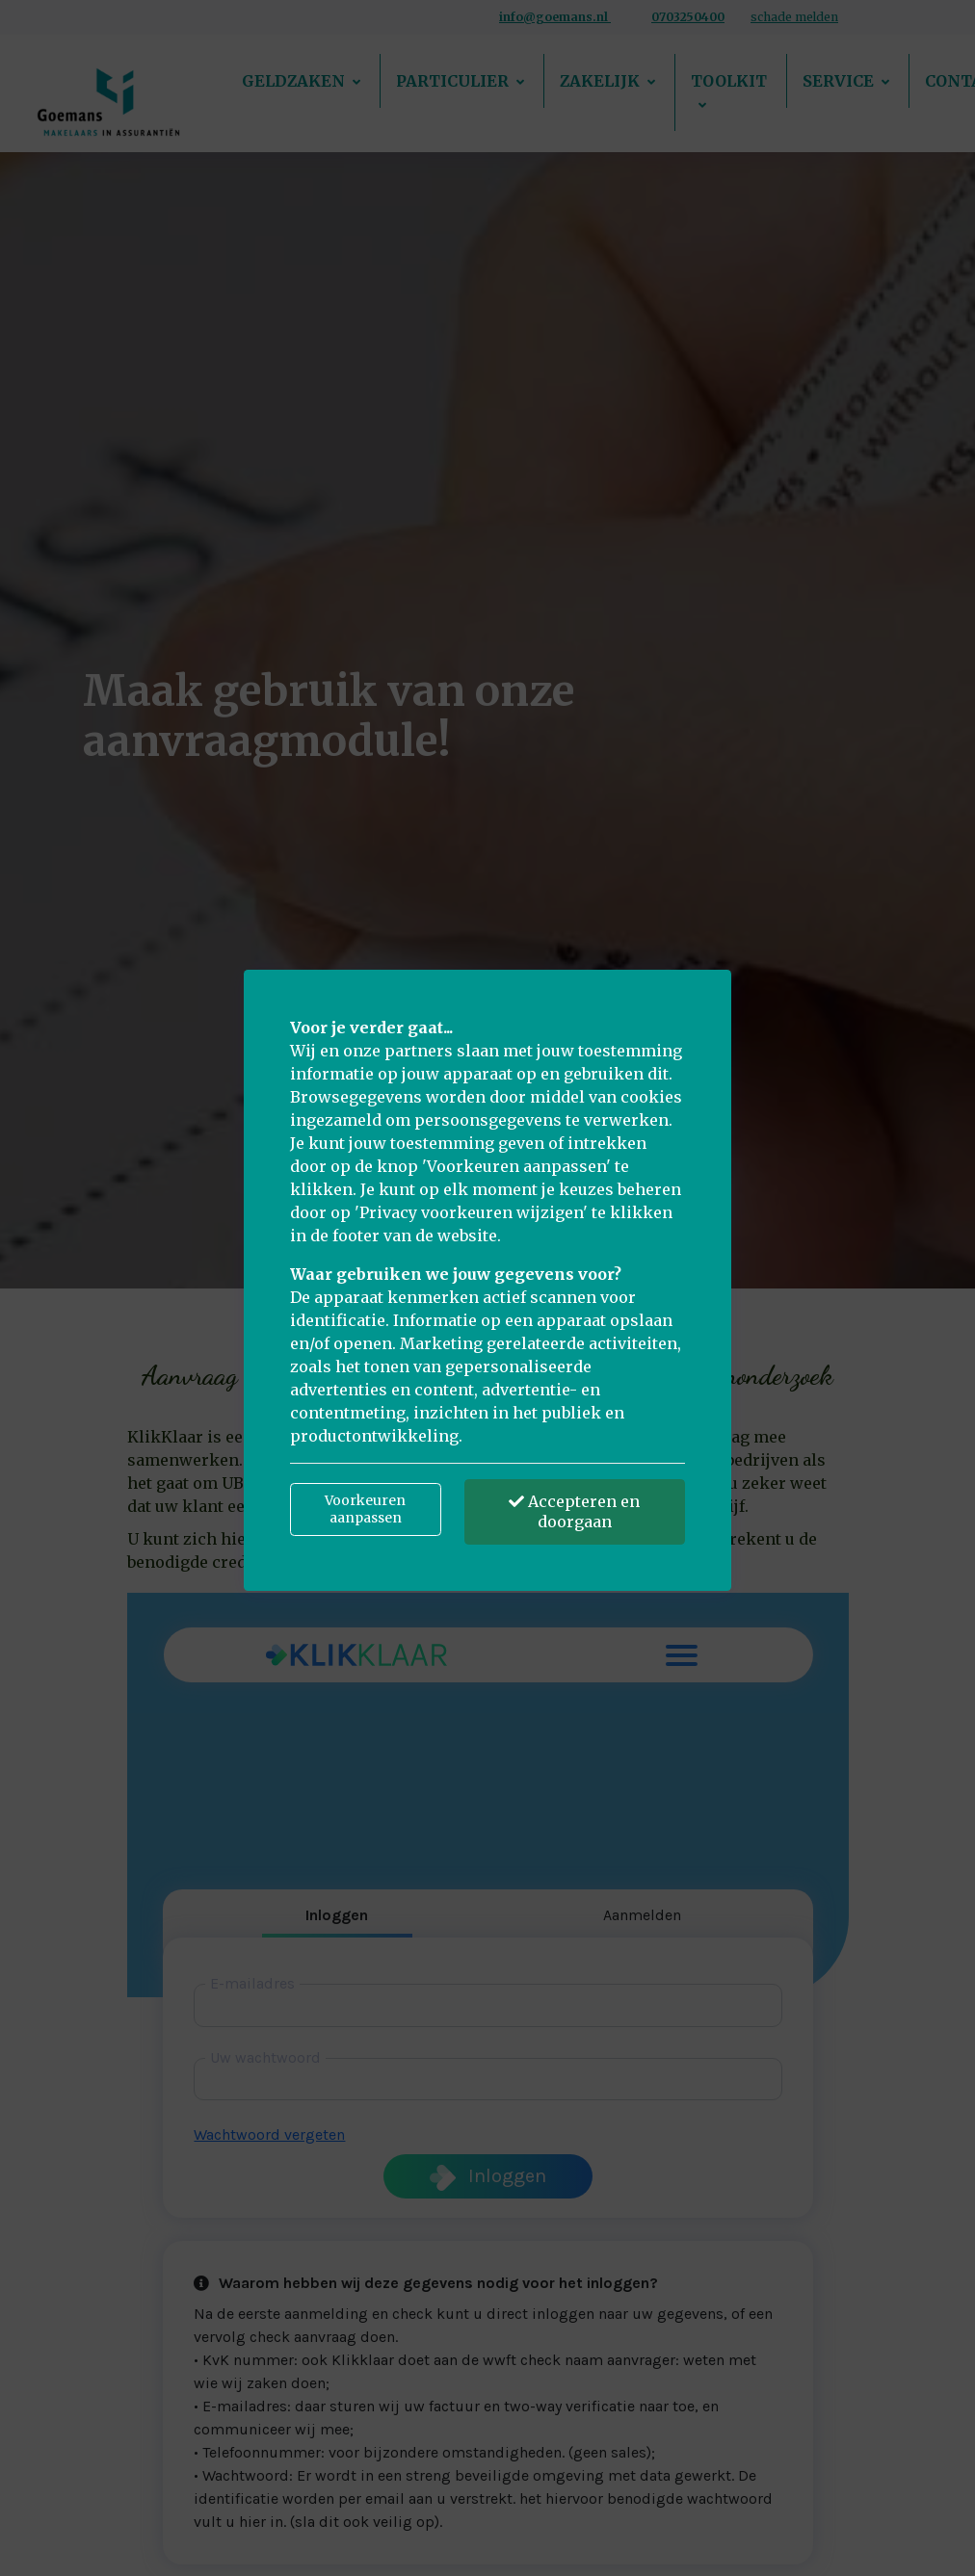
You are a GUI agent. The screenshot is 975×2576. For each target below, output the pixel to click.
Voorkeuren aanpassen (365, 1509)
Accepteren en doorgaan (574, 1511)
